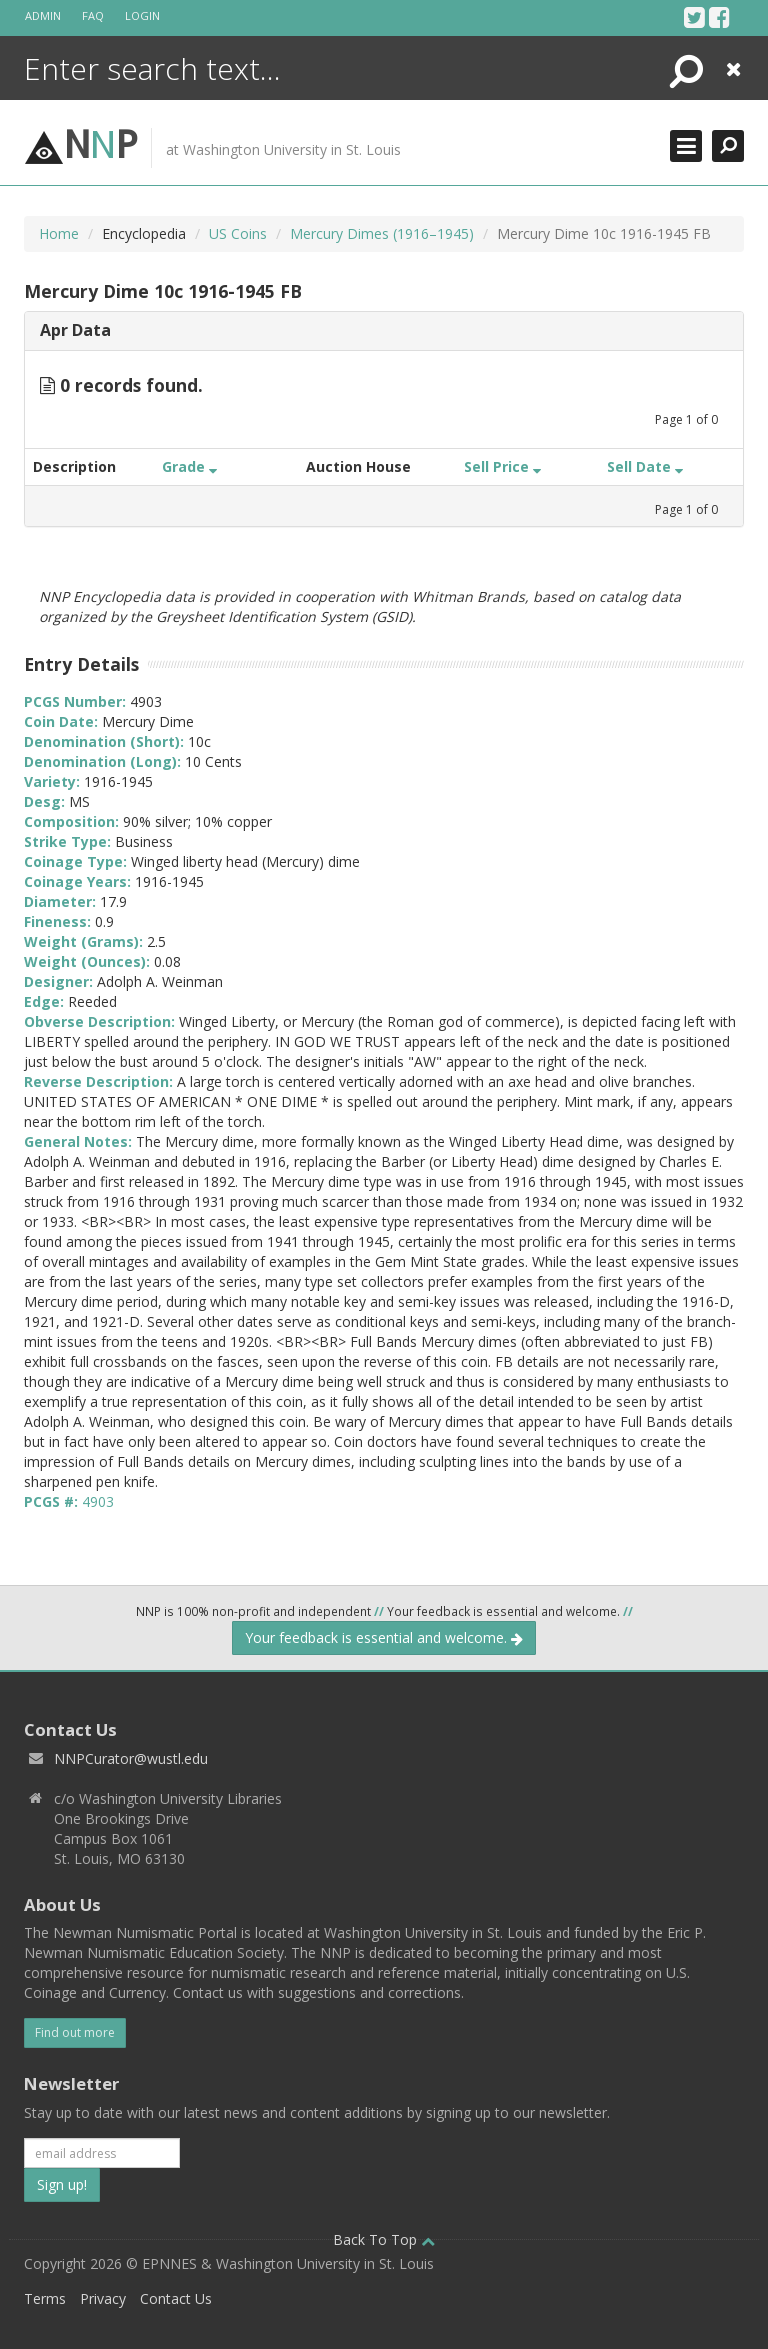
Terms (45, 2298)
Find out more (75, 2032)
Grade (189, 466)
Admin (43, 15)
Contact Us (176, 2298)
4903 (98, 1501)
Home (59, 233)
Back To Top (384, 2239)
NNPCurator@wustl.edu (131, 1758)
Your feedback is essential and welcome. (384, 1637)
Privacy (103, 2298)
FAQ (93, 15)
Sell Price (502, 466)
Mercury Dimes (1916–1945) (382, 233)
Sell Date (645, 466)
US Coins (238, 233)
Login (142, 15)
